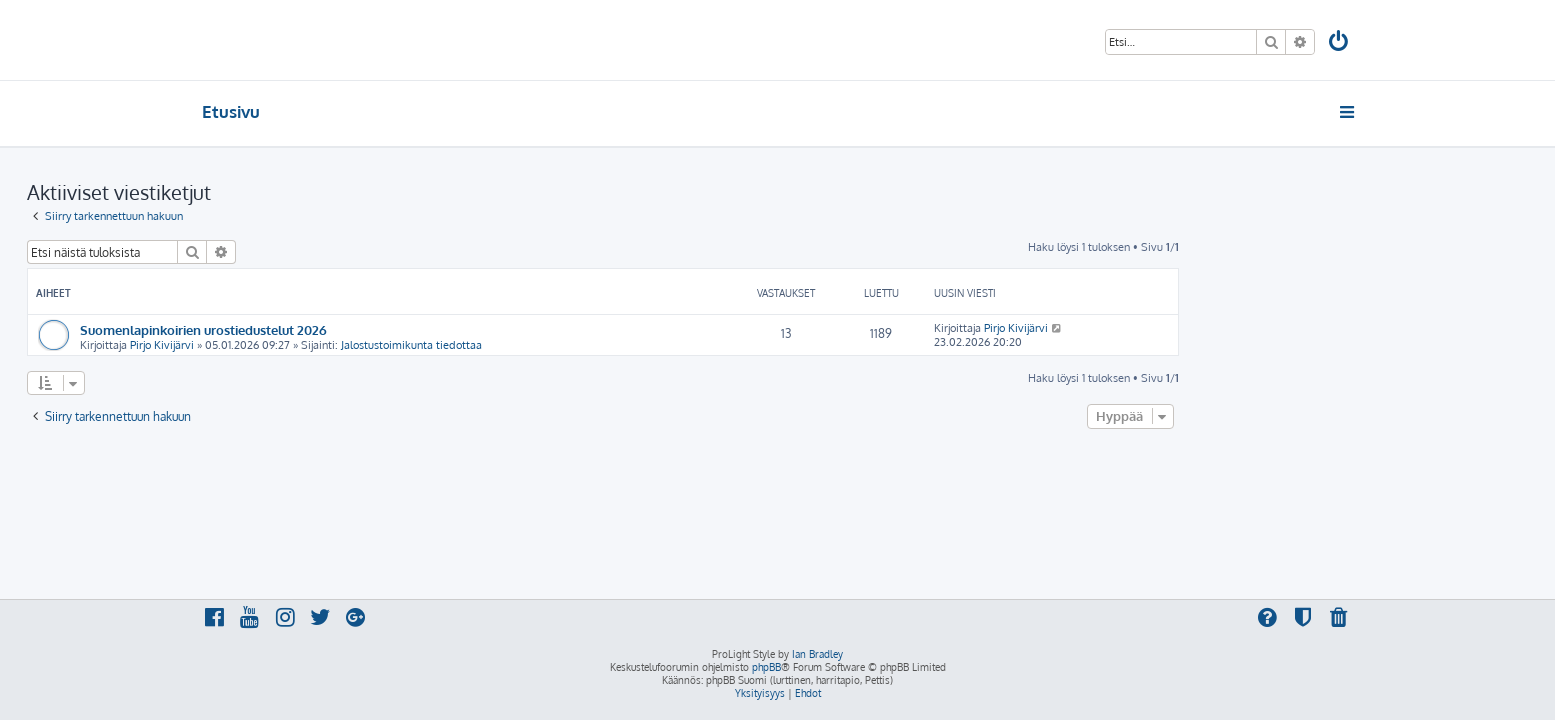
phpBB (766, 667)
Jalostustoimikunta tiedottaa (586, 345)
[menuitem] (1339, 43)
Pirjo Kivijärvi (337, 345)
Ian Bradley (817, 654)
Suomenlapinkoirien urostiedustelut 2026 (378, 329)
